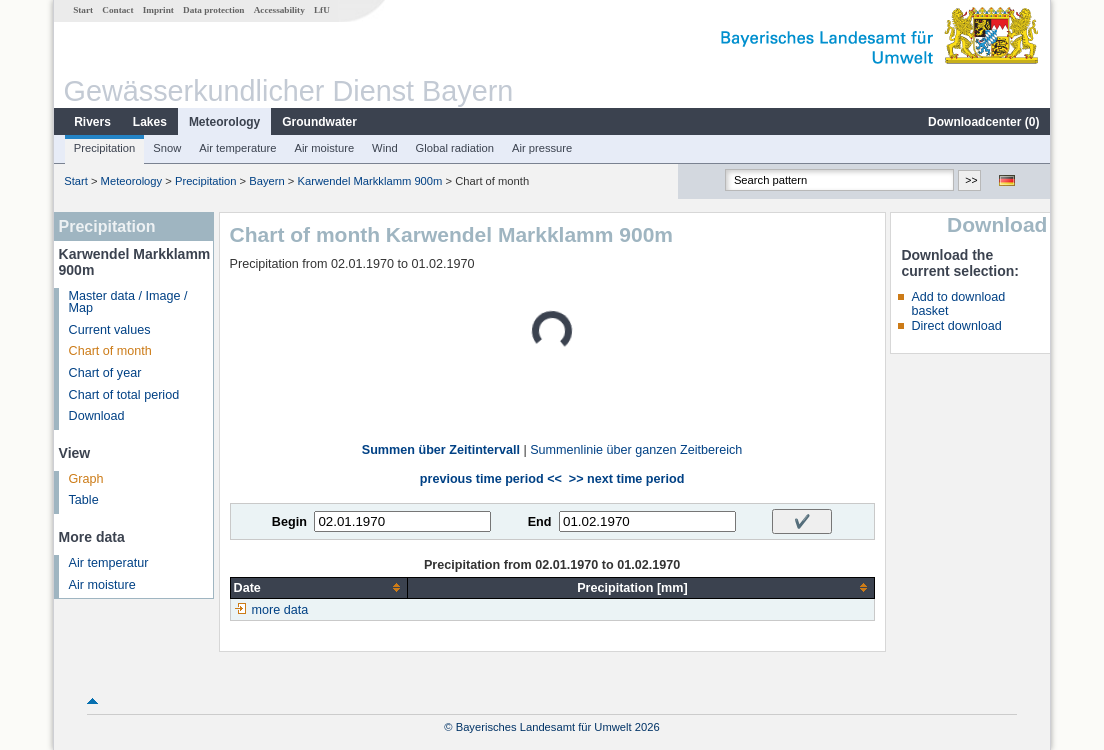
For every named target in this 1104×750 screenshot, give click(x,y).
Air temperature (237, 148)
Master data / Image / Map (128, 302)
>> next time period (626, 479)
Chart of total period (124, 395)
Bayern (266, 181)
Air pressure (542, 148)
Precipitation (105, 148)
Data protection (213, 10)
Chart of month (110, 351)
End (540, 522)
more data (280, 610)
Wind (385, 148)
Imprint (158, 10)
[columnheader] (319, 587)
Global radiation (455, 148)
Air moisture (324, 148)
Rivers (92, 122)
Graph (86, 479)
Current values (110, 330)
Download (97, 416)
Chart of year (105, 373)
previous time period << (491, 479)
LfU (322, 10)
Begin (289, 522)
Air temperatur (109, 563)
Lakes (150, 122)
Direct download (956, 326)
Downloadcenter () (983, 122)
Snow (167, 148)
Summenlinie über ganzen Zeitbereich (636, 450)
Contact (117, 10)
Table (84, 500)
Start (83, 10)
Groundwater (319, 122)
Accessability (279, 10)
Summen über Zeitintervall (441, 450)
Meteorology (224, 122)
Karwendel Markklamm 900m (370, 181)
